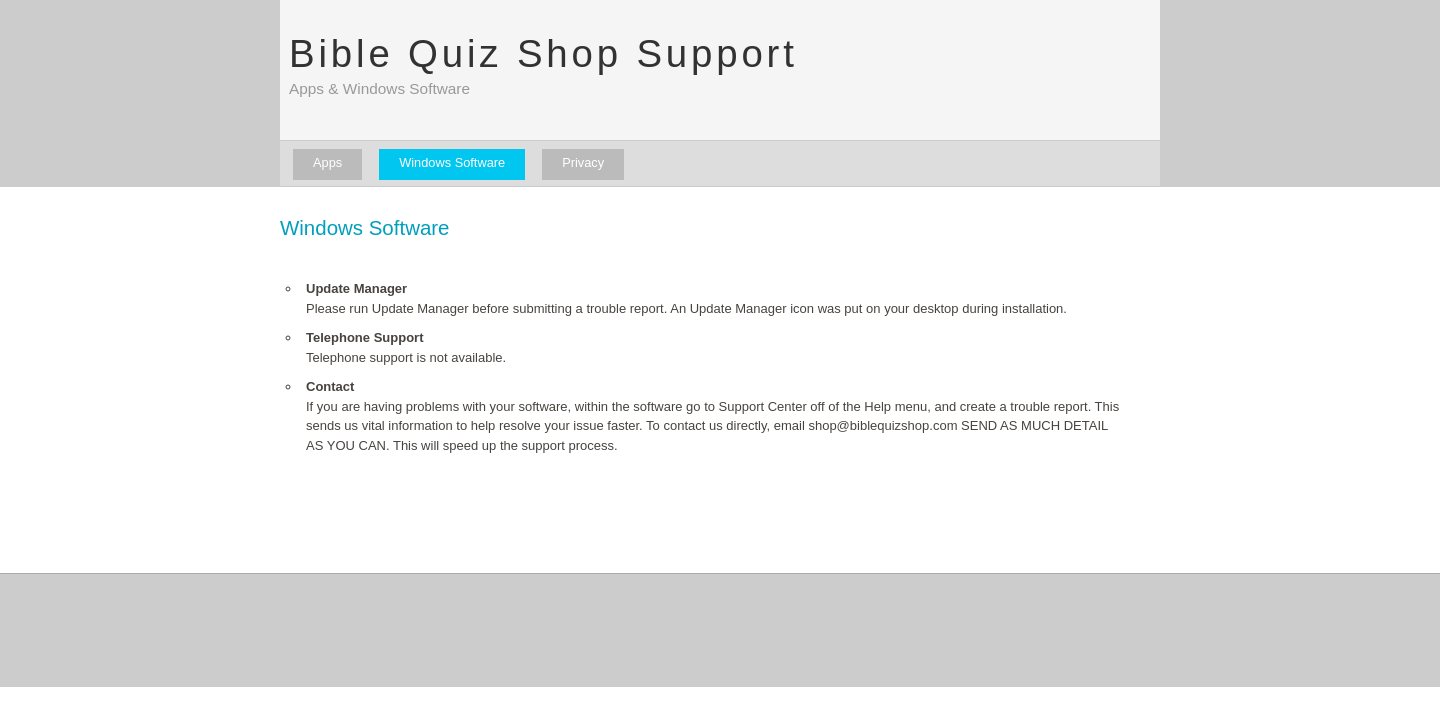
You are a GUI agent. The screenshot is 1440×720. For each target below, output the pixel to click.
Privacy (583, 162)
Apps (327, 162)
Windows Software (452, 162)
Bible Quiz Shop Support (543, 53)
